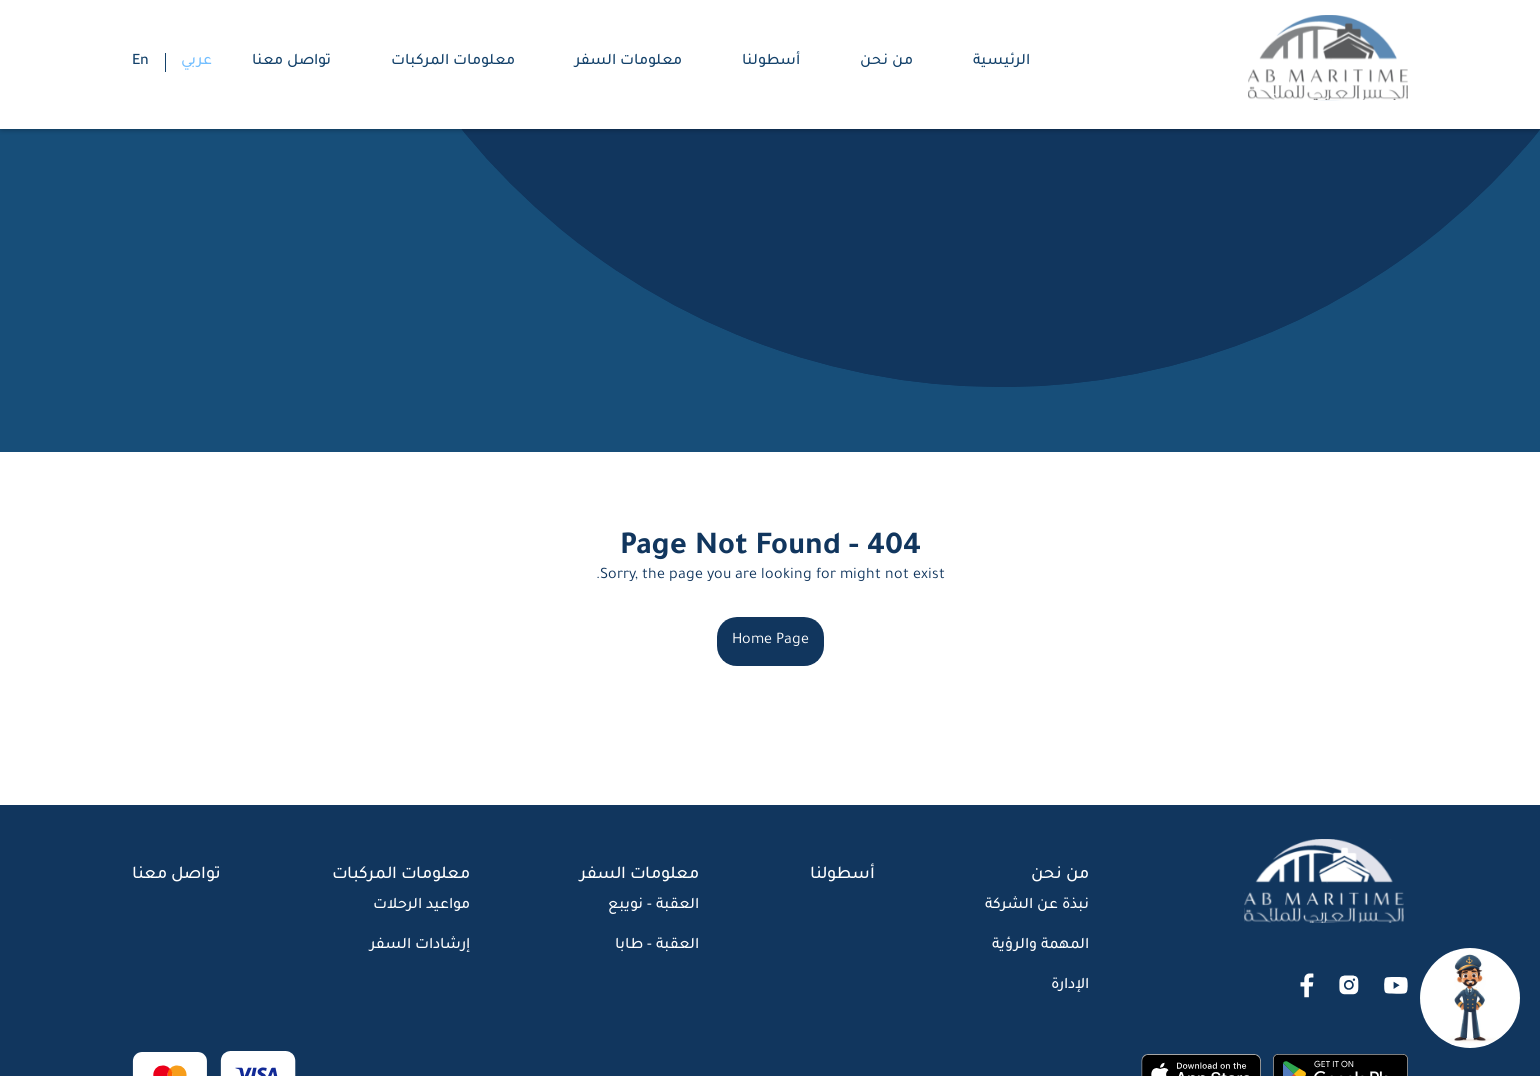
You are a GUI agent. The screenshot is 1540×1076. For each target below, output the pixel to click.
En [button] (140, 62)
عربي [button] (196, 62)
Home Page (770, 641)
